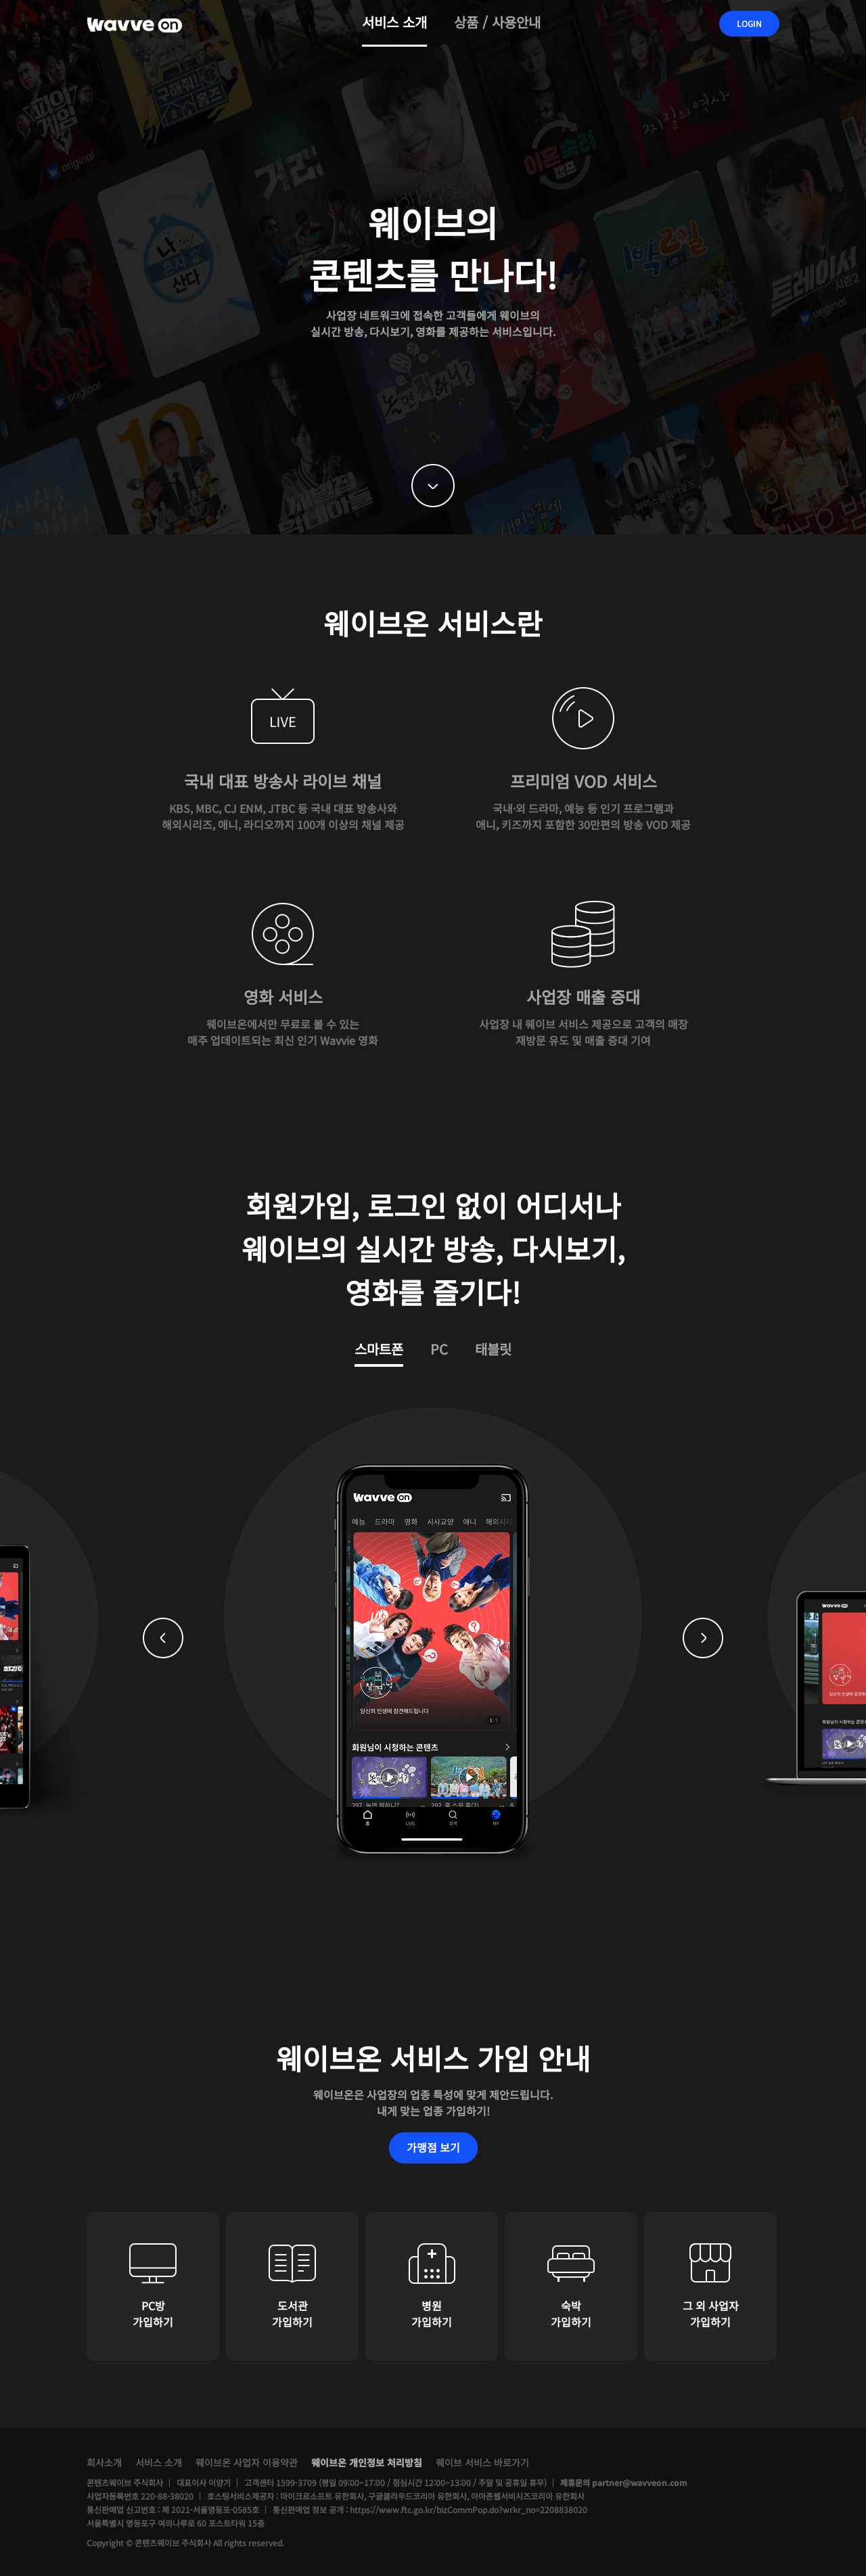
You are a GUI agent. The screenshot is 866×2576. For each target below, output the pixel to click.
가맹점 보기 (433, 2147)
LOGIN (749, 23)
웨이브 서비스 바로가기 (482, 2462)
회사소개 (104, 2462)
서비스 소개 (158, 2462)
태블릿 (493, 1349)
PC (439, 1349)
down (433, 485)
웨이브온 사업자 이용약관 (247, 2462)
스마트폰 (379, 1349)
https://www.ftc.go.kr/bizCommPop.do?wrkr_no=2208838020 (468, 2509)
